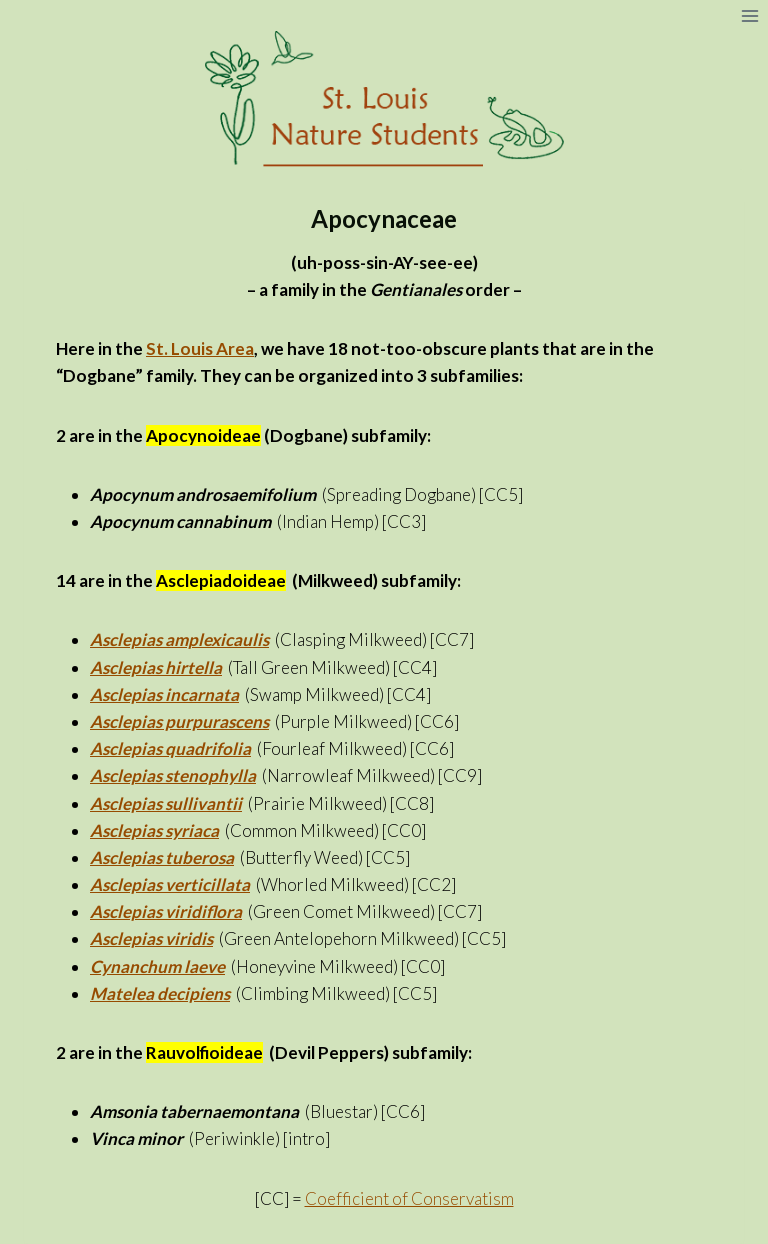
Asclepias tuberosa (162, 857)
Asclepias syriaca (154, 830)
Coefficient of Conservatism (409, 1198)
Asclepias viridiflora (166, 911)
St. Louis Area (200, 348)
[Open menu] (749, 15)
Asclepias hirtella (156, 667)
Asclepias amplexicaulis (179, 639)
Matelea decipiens (160, 993)
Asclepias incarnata (164, 694)
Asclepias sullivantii (166, 803)
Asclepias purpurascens (179, 721)
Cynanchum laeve (157, 966)
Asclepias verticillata (170, 884)
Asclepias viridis (151, 938)
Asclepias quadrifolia (170, 748)
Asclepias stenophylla (173, 775)
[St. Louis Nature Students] (384, 100)
